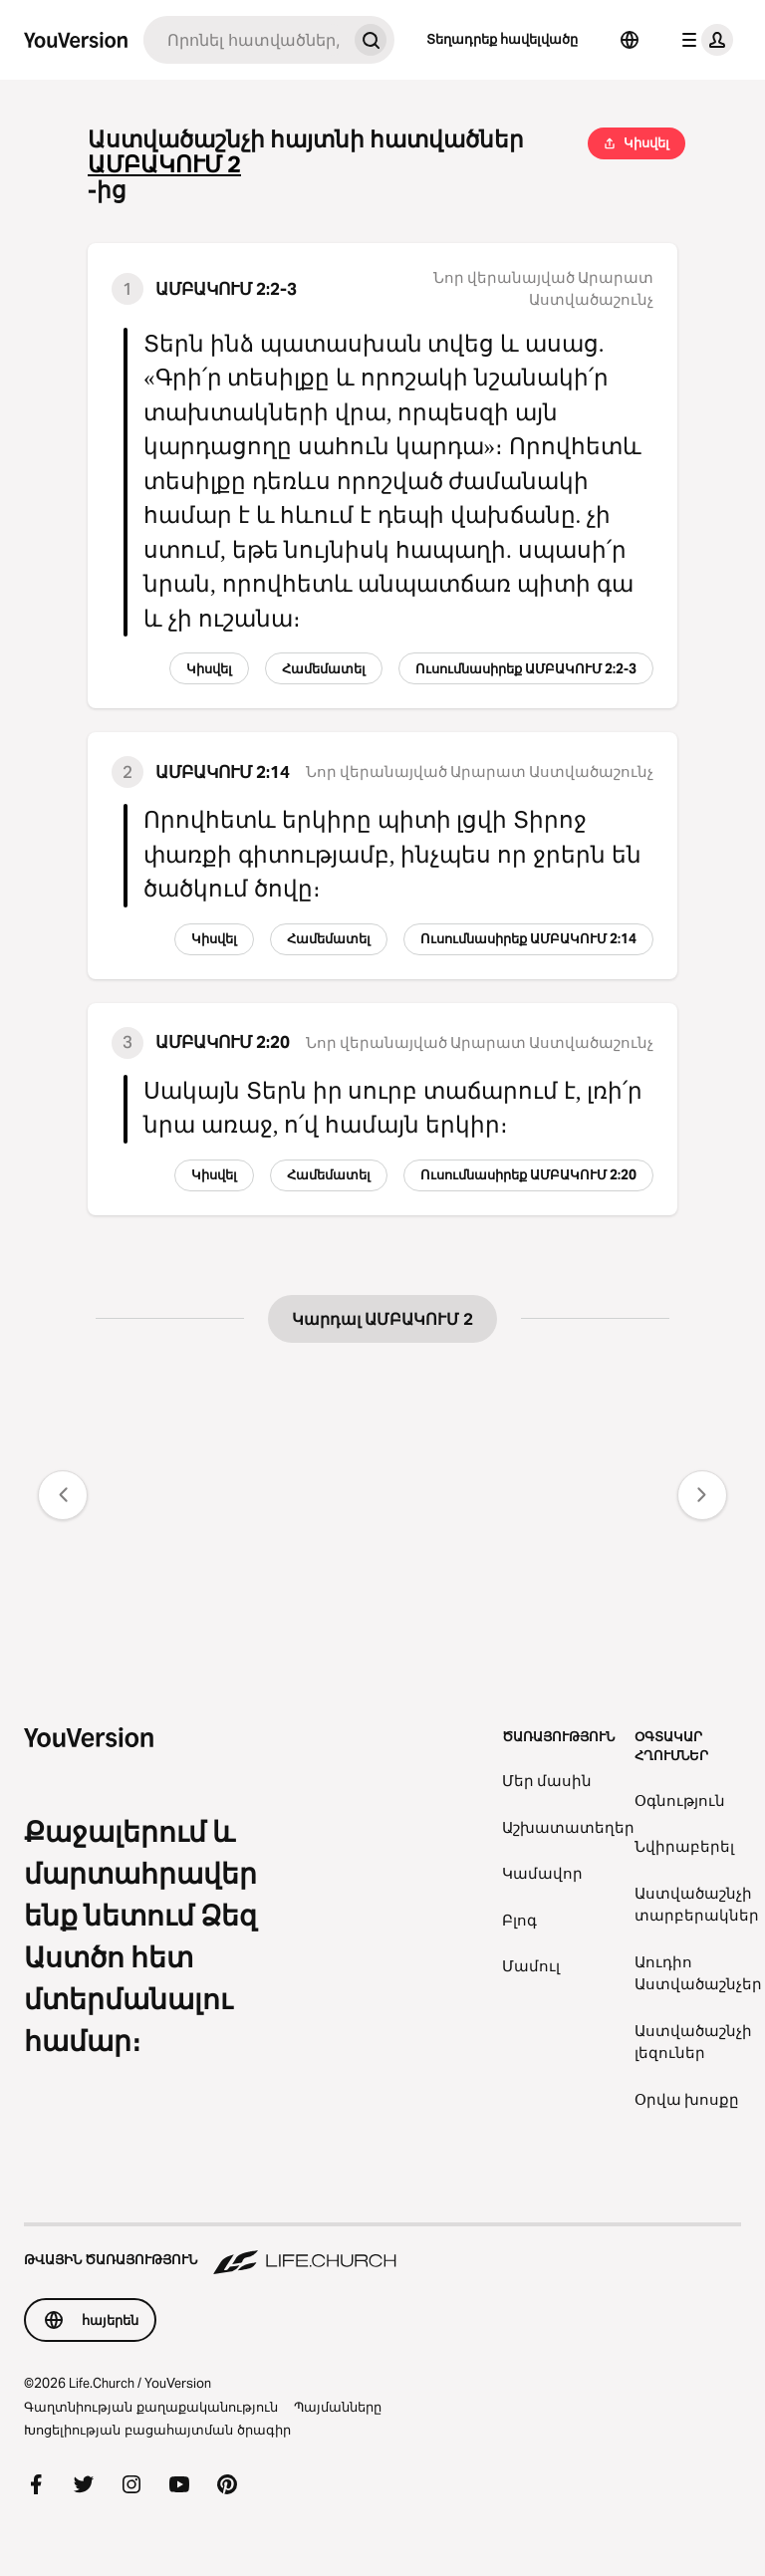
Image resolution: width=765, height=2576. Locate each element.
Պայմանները (338, 2407)
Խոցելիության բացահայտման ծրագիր (157, 2430)
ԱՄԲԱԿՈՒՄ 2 (164, 164)
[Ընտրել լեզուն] (629, 40)
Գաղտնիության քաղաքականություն (151, 2407)
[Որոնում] (245, 40)
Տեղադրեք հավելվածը (502, 39)
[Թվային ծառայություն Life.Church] (382, 2250)
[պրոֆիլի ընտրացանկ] (703, 40)
